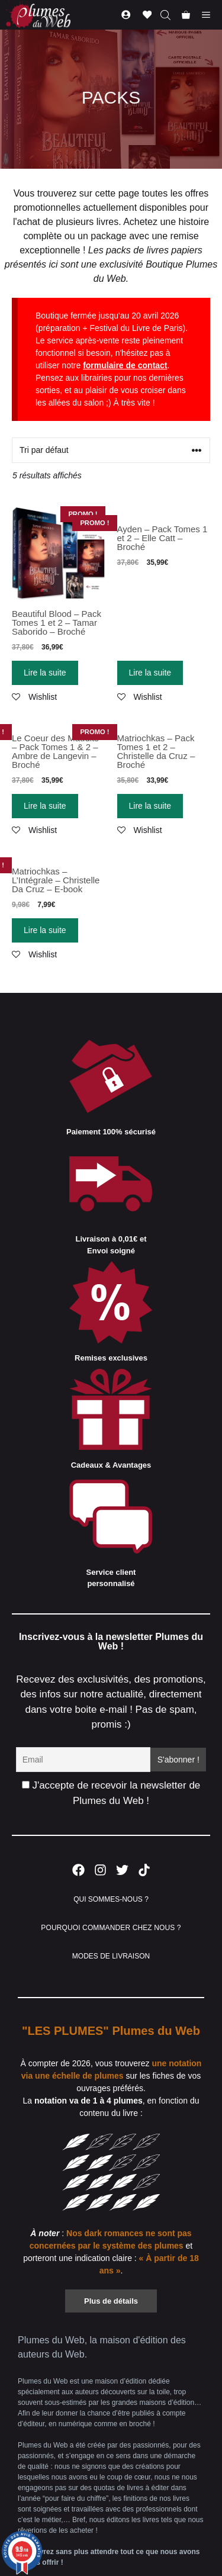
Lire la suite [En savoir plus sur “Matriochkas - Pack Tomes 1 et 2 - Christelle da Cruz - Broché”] (150, 806)
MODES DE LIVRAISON (111, 1956)
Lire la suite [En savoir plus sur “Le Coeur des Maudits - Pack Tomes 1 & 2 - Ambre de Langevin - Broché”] (45, 806)
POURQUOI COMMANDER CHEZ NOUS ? (111, 1928)
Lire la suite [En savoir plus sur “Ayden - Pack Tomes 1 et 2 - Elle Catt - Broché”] (150, 672)
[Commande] (111, 450)
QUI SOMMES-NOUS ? (111, 1899)
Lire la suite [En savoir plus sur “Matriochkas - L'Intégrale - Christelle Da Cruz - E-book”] (45, 930)
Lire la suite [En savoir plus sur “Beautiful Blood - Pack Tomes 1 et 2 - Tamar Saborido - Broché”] (45, 672)
